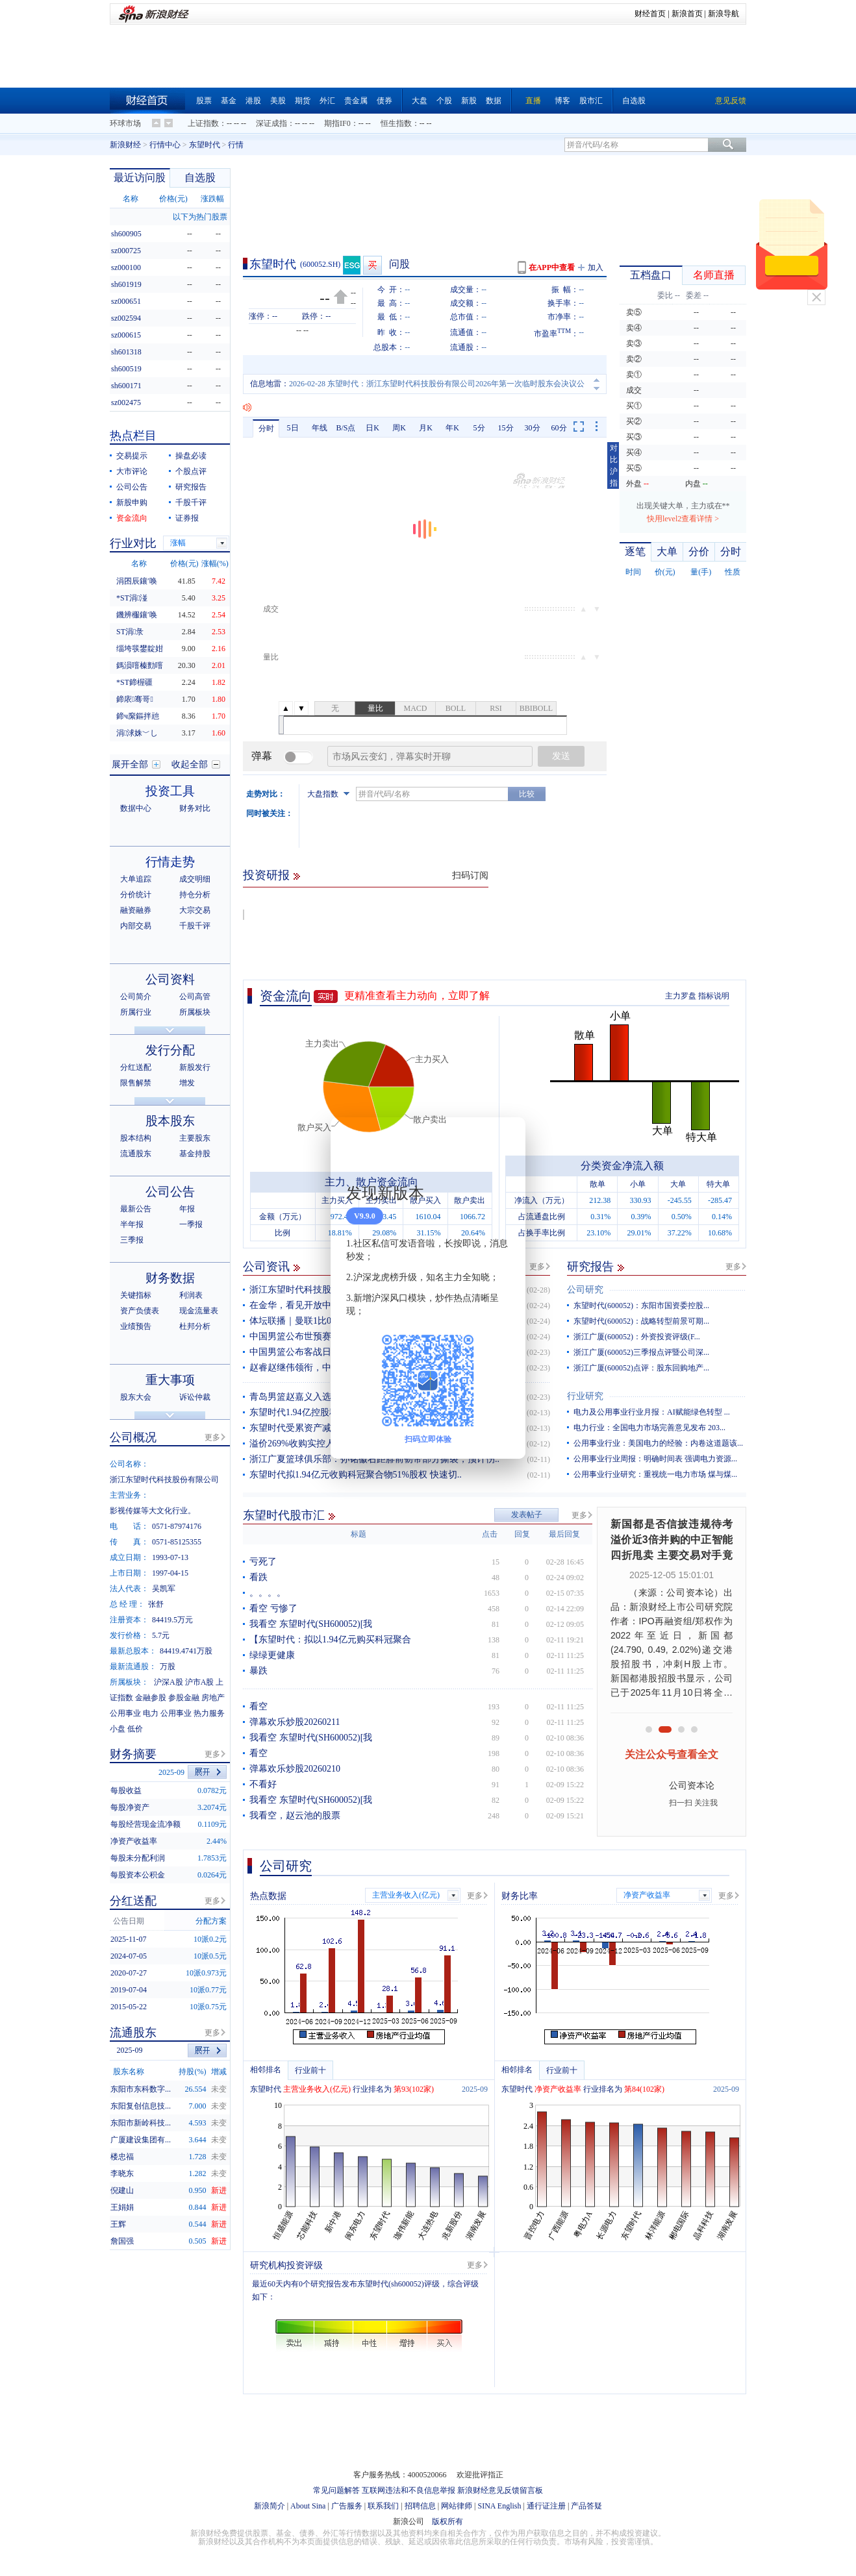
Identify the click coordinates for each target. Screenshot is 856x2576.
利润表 (191, 1295)
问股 (399, 263)
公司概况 (133, 1437)
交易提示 (131, 455)
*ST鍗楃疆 (134, 682)
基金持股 (194, 1153)
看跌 (258, 1577)
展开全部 (130, 764)
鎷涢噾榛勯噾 (139, 665)
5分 (479, 427)
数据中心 (135, 808)
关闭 (816, 297)
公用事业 (125, 1713)
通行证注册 (546, 2505)
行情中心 (165, 144)
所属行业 (135, 1012)
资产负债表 (139, 1310)
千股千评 (191, 502)
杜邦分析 (194, 1326)
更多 (537, 1266)
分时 (266, 428)
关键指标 (135, 1295)
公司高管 (194, 996)
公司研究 (585, 1289)
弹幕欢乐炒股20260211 (294, 1722)
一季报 (191, 1224)
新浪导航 (723, 13)
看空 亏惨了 (273, 1608)
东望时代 (204, 144)
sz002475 (126, 402)
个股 (444, 100)
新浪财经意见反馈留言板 (500, 2490)
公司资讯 (266, 1266)
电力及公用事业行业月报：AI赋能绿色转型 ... (651, 1412)
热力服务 (209, 1713)
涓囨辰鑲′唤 (136, 581)
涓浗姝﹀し (137, 732)
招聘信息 (420, 2505)
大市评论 (131, 471)
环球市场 (125, 123)
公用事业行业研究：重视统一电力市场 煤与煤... (655, 1474)
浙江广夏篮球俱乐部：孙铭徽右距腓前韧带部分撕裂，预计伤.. (374, 1459)
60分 (559, 427)
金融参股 (150, 1697)
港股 (253, 100)
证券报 (187, 518)
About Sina (307, 2505)
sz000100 (126, 267)
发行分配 (170, 1050)
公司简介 (135, 996)
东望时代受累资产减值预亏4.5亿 (314, 1428)
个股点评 (191, 471)
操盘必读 (191, 455)
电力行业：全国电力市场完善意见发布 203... (649, 1427)
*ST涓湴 (131, 597)
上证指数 (203, 123)
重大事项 (170, 1380)
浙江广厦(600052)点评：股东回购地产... (641, 1367)
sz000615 (126, 335)
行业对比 (133, 543)
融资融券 (135, 910)
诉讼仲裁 (194, 1397)
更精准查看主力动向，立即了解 (417, 995)
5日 (293, 427)
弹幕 (261, 756)
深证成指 (271, 123)
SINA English (499, 2505)
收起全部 (189, 764)
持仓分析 (194, 894)
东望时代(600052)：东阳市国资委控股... (641, 1305)
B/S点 (345, 427)
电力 (150, 1713)
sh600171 (126, 385)
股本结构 (135, 1138)
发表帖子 (526, 1514)
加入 (595, 267)
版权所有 (447, 2521)
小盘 (117, 1728)
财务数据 (170, 1278)
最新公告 (135, 1208)
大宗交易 (194, 910)
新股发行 (194, 1067)
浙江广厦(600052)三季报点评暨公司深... (641, 1352)
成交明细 (194, 879)
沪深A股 (168, 1682)
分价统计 (135, 894)
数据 (493, 100)
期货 (302, 100)
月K (426, 427)
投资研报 (266, 875)
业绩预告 (135, 1326)
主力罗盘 (680, 995)
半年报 (132, 1224)
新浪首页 (687, 13)
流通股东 (135, 1153)
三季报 (132, 1240)
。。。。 (267, 1593)
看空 (258, 1706)
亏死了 (263, 1562)
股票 (204, 100)
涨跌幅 (212, 198)
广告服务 (346, 2505)
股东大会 (135, 1397)
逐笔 (635, 551)
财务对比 (194, 808)
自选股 (634, 100)
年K (452, 427)
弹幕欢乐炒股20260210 (294, 1769)
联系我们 (383, 2505)
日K (372, 427)
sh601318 (126, 351)
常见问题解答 (336, 2490)
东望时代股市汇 (284, 1515)
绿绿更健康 (272, 1655)
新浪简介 (269, 2505)
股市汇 (591, 100)
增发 (187, 1082)
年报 (187, 1208)
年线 (319, 427)
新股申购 (131, 502)
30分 (532, 427)
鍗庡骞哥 (134, 699)
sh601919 (126, 284)
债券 (384, 100)
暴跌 (258, 1671)
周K (399, 427)
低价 (135, 1728)
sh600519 (126, 368)
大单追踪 (135, 879)
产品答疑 (586, 2505)
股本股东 (170, 1121)
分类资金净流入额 (622, 1165)
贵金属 (356, 100)
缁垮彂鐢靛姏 (139, 648)
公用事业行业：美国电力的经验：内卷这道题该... (658, 1443)
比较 (527, 794)
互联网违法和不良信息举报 (408, 2490)
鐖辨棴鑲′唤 (136, 614)
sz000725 (126, 250)
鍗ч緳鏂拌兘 (137, 716)
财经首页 (650, 13)
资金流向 (286, 996)
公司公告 (131, 486)
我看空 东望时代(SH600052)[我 (310, 1624)
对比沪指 (614, 465)
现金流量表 (198, 1310)
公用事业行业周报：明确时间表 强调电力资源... (655, 1458)
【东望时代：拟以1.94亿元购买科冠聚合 (330, 1639)
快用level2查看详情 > (683, 518)
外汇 (327, 100)
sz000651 (126, 301)
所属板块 (194, 1012)
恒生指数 (396, 123)
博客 (562, 100)
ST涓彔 (130, 631)
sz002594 (126, 318)
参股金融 (183, 1697)
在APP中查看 (552, 267)
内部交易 (135, 925)
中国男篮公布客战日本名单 (304, 1352)
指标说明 (713, 995)
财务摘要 (133, 1754)
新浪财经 (125, 144)
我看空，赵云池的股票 (294, 1815)
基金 (228, 100)
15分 (506, 427)
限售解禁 (135, 1082)
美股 (278, 100)
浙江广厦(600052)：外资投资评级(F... (636, 1336)
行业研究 (585, 1396)
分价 (698, 551)
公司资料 (170, 979)
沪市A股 (199, 1682)
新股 (469, 100)
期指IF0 (337, 123)
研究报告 (590, 1266)
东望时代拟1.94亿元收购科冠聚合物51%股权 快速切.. (355, 1475)
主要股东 (194, 1138)
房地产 (213, 1697)
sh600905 (126, 233)
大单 (667, 551)
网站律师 (456, 2505)
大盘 (419, 100)
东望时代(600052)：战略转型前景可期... (641, 1321)
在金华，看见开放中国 (294, 1305)
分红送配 (135, 1067)
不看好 (263, 1784)
